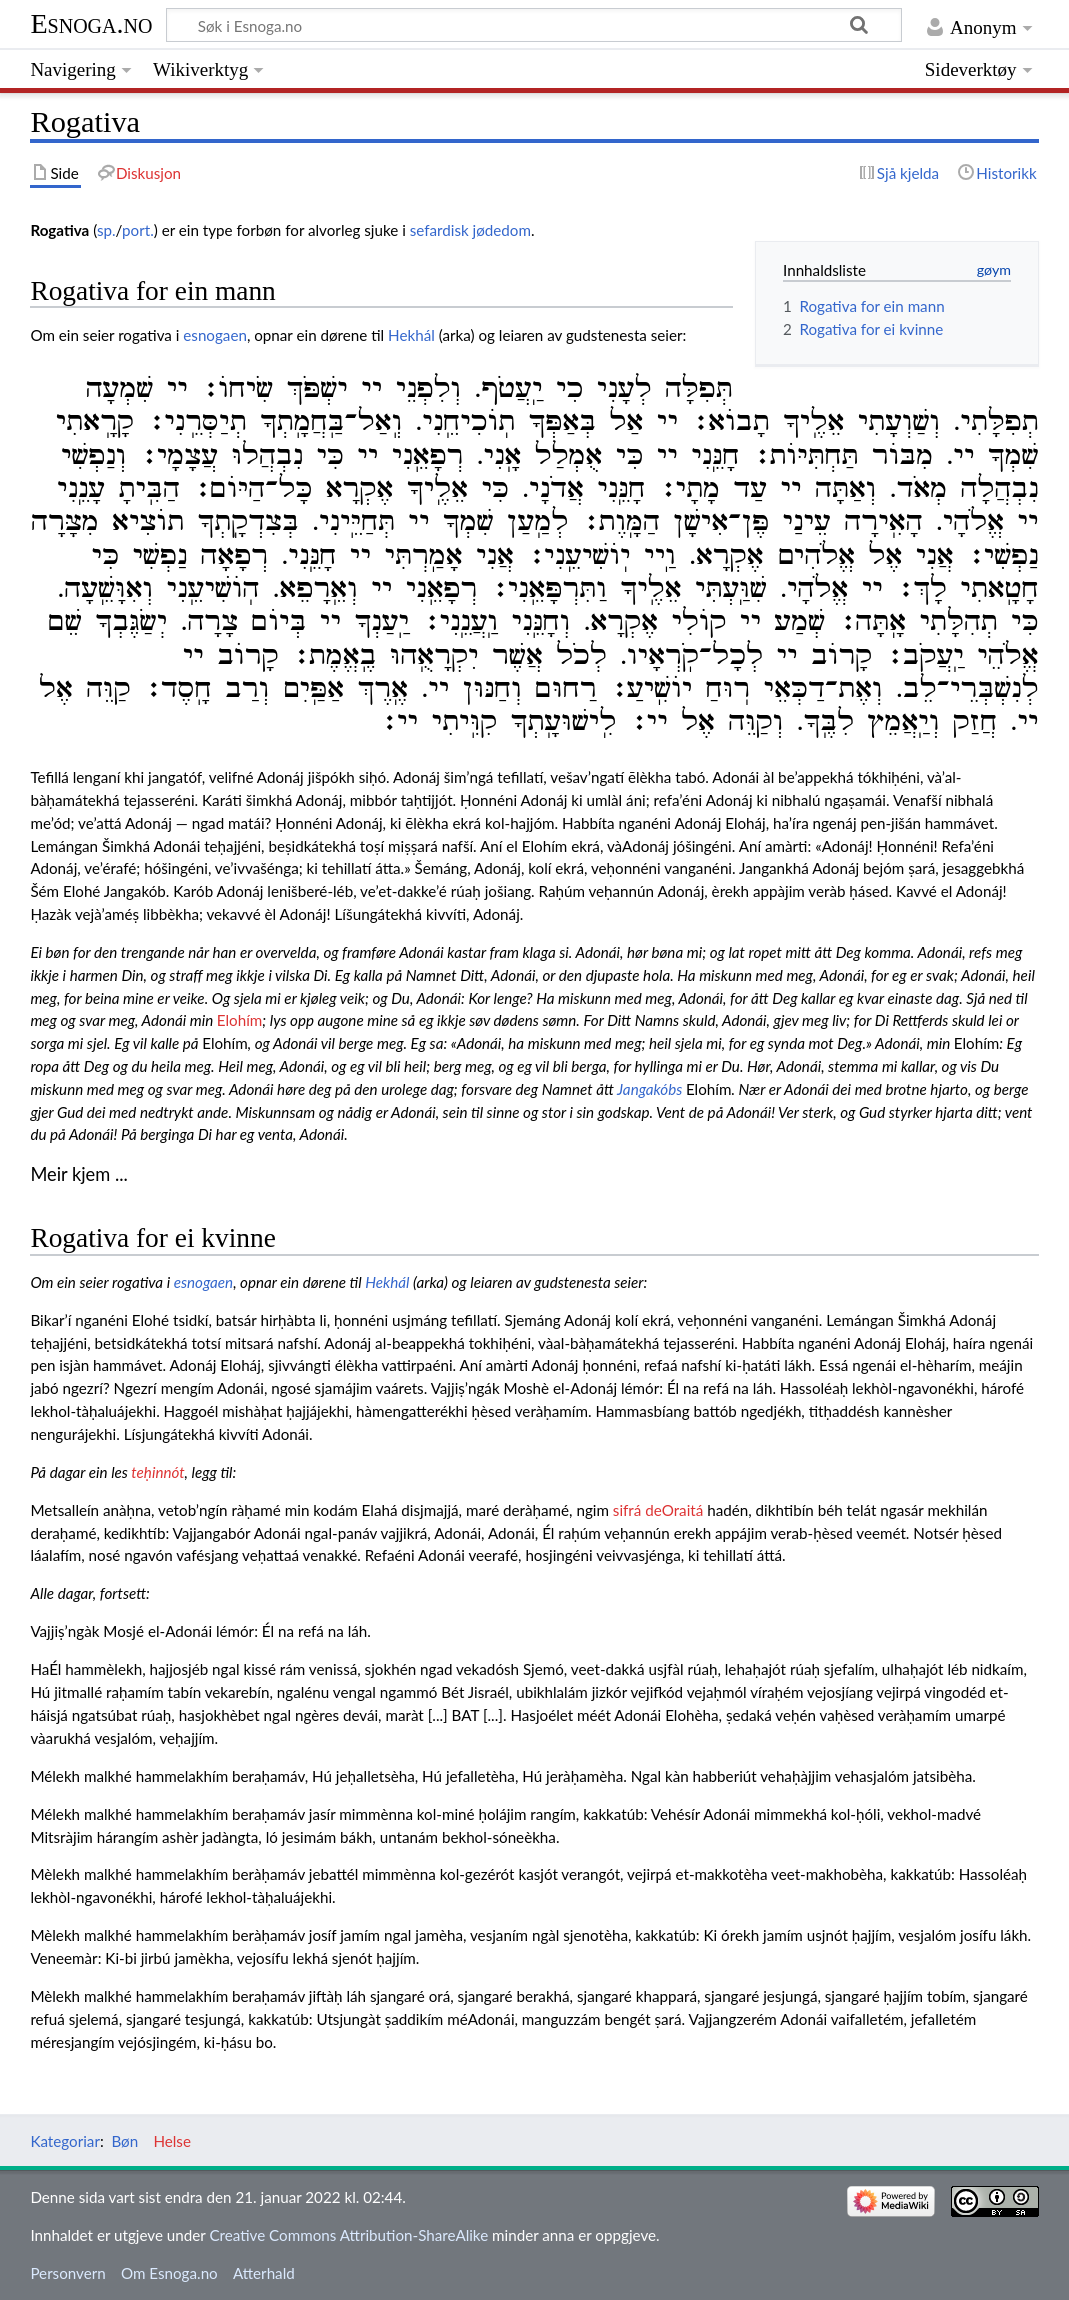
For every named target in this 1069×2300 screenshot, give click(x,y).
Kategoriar (65, 2141)
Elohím (240, 1020)
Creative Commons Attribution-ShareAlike (348, 2235)
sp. (106, 230)
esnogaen (215, 335)
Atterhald (264, 2273)
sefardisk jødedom (470, 230)
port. (138, 230)
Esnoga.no (91, 23)
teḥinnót (157, 1472)
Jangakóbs (649, 1089)
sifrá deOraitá (658, 1510)
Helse (172, 2141)
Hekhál (411, 335)
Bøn (124, 2141)
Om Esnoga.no (169, 2273)
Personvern (67, 2273)
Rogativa (59, 230)
